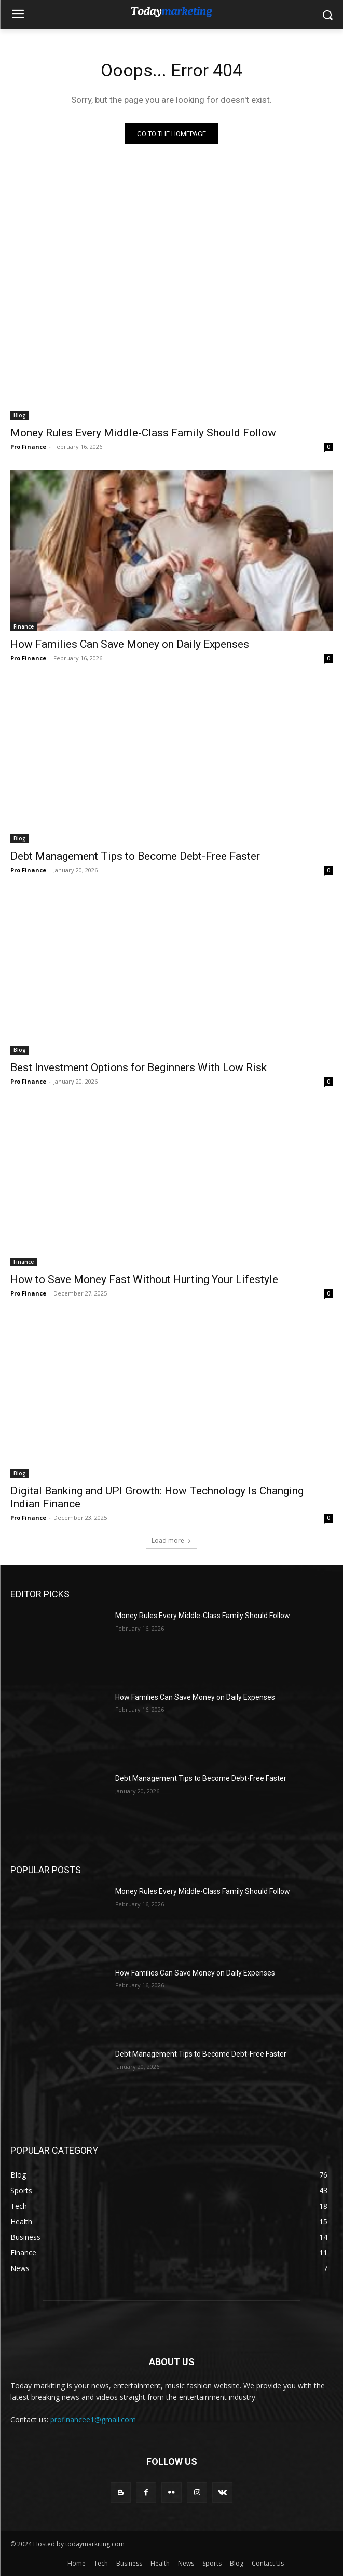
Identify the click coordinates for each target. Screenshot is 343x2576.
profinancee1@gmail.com (93, 2419)
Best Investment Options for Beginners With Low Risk (138, 1067)
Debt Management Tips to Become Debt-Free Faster (135, 856)
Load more (171, 1540)
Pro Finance (28, 446)
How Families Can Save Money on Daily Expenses (129, 644)
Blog (19, 415)
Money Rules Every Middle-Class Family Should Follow (143, 432)
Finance (23, 626)
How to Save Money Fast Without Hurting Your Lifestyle (144, 1279)
